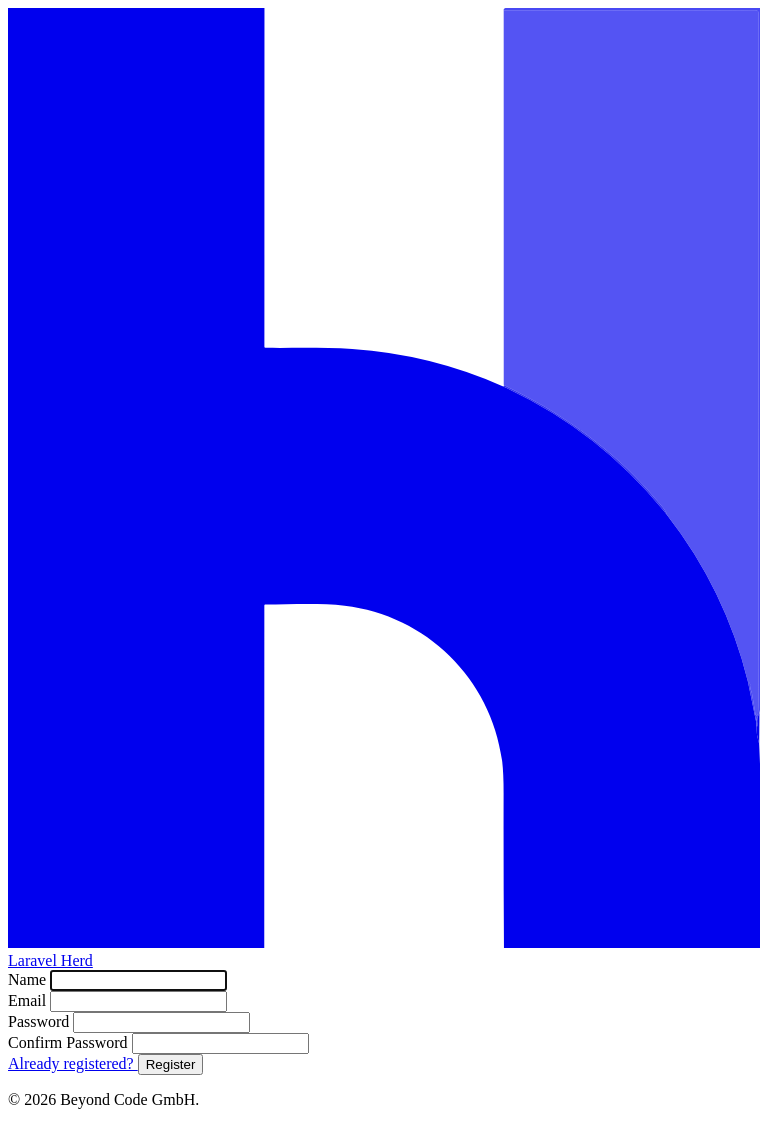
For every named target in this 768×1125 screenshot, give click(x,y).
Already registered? (73, 1063)
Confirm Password (70, 1042)
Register (171, 1064)
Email (29, 1000)
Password (40, 1021)
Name (29, 979)
